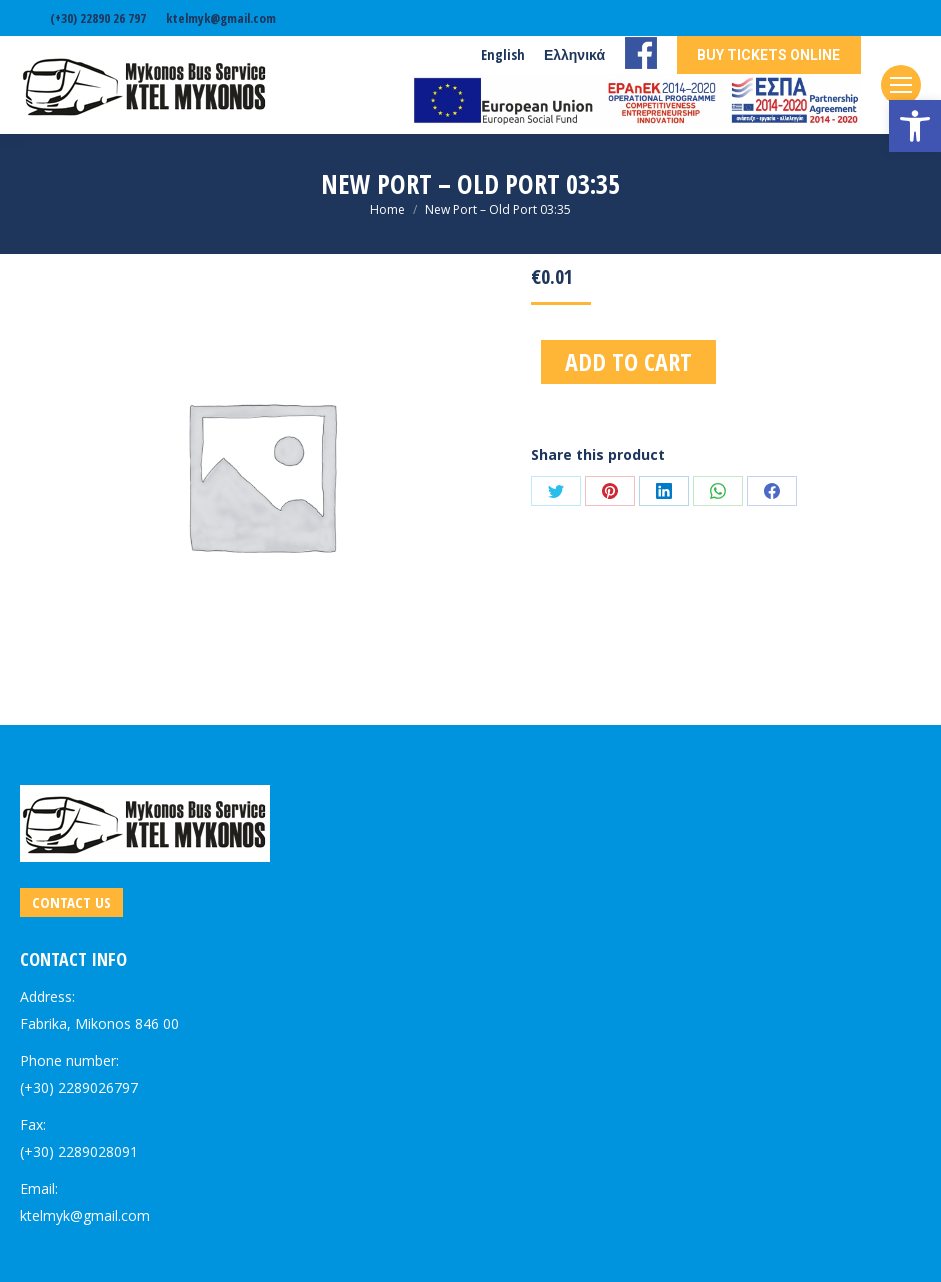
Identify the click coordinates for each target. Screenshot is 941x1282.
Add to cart (628, 361)
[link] (915, 126)
